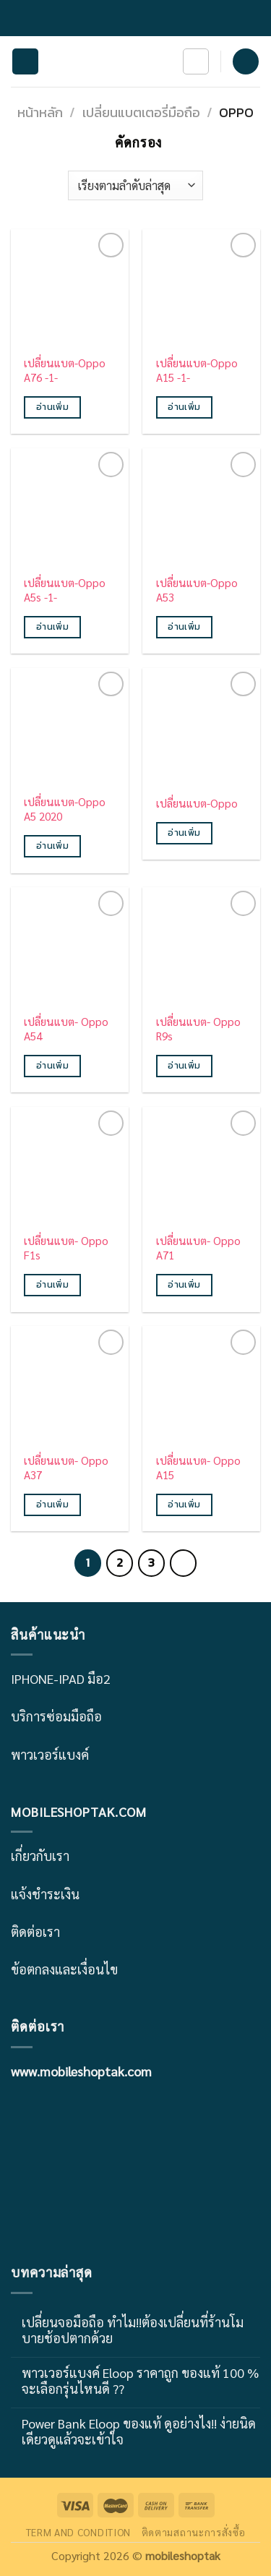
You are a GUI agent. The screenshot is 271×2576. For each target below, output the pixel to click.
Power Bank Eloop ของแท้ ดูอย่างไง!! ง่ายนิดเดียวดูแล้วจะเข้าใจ (139, 2431)
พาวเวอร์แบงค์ (50, 1754)
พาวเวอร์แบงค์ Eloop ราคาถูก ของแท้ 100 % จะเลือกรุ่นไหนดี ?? (140, 2380)
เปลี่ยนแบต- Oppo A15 (198, 1468)
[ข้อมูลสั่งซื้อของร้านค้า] (135, 185)
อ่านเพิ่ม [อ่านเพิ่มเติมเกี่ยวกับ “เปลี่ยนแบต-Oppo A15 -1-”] (184, 407)
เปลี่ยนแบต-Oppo (197, 803)
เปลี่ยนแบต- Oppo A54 (66, 1029)
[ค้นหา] (196, 61)
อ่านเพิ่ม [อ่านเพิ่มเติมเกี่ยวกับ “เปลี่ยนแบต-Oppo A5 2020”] (52, 845)
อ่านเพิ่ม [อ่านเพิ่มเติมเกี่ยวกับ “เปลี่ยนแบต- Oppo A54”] (52, 1065)
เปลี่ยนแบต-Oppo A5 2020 (65, 809)
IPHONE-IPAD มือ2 (61, 1678)
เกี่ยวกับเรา (40, 1855)
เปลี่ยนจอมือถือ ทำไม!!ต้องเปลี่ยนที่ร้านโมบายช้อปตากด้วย (133, 2329)
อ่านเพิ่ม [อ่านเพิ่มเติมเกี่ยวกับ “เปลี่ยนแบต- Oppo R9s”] (184, 1065)
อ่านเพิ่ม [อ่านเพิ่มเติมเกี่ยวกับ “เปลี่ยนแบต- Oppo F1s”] (52, 1284)
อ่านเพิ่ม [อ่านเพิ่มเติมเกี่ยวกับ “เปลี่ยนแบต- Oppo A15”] (184, 1504)
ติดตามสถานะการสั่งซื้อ (194, 2531)
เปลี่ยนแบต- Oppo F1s (66, 1248)
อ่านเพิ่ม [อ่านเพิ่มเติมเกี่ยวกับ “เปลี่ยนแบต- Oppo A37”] (52, 1504)
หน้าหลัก (40, 112)
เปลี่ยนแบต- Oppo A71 (198, 1248)
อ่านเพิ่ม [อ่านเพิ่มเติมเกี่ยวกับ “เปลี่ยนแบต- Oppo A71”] (184, 1284)
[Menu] (25, 61)
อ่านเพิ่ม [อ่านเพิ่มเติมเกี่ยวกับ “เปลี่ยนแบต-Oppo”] (184, 832)
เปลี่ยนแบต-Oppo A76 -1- (65, 370)
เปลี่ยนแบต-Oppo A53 (197, 590)
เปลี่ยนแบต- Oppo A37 (66, 1468)
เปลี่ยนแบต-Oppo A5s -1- (65, 590)
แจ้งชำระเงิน (45, 1894)
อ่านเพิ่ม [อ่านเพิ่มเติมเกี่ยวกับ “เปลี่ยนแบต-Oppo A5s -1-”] (52, 626)
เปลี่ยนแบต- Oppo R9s (198, 1029)
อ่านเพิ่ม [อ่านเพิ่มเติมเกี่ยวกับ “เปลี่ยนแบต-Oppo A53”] (184, 626)
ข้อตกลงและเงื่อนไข (64, 1969)
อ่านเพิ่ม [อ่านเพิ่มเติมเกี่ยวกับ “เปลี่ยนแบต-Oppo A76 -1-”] (52, 407)
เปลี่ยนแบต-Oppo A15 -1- (197, 370)
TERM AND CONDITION (78, 2531)
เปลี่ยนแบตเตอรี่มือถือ (141, 112)
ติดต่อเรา (35, 1931)
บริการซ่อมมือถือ (56, 1716)
